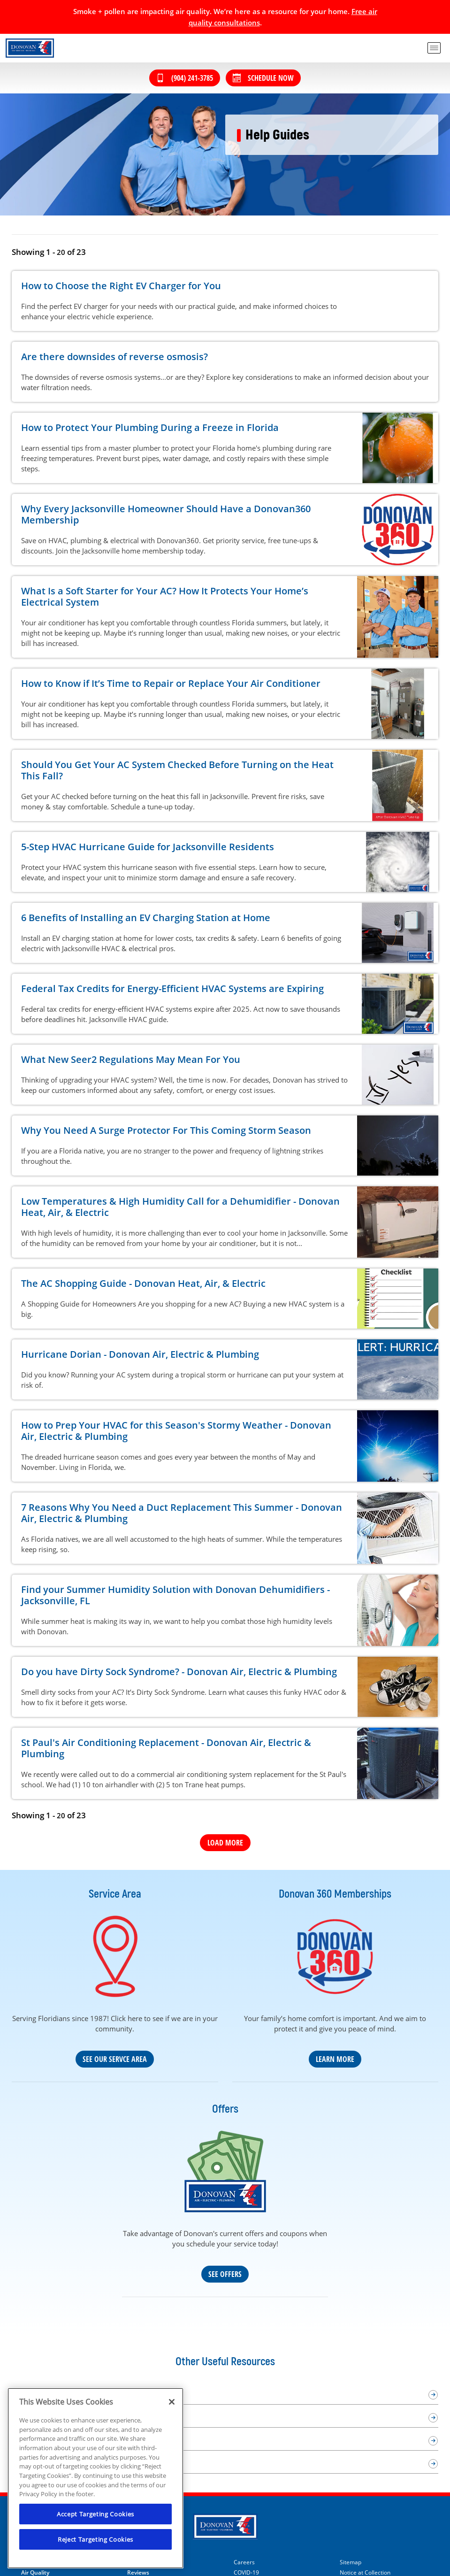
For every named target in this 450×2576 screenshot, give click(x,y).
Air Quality (35, 2572)
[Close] (171, 2401)
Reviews (138, 2572)
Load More (225, 1843)
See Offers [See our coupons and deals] (225, 2274)
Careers (244, 2562)
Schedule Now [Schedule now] (263, 78)
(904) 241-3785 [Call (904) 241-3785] (184, 78)
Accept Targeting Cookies (95, 2514)
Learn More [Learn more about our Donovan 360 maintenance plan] (335, 2059)
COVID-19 (246, 2572)
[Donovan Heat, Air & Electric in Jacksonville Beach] (30, 48)
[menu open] (434, 48)
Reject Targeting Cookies (95, 2539)
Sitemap (350, 2562)
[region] (95, 2478)
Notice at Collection (365, 2572)
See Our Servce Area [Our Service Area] (115, 2059)
